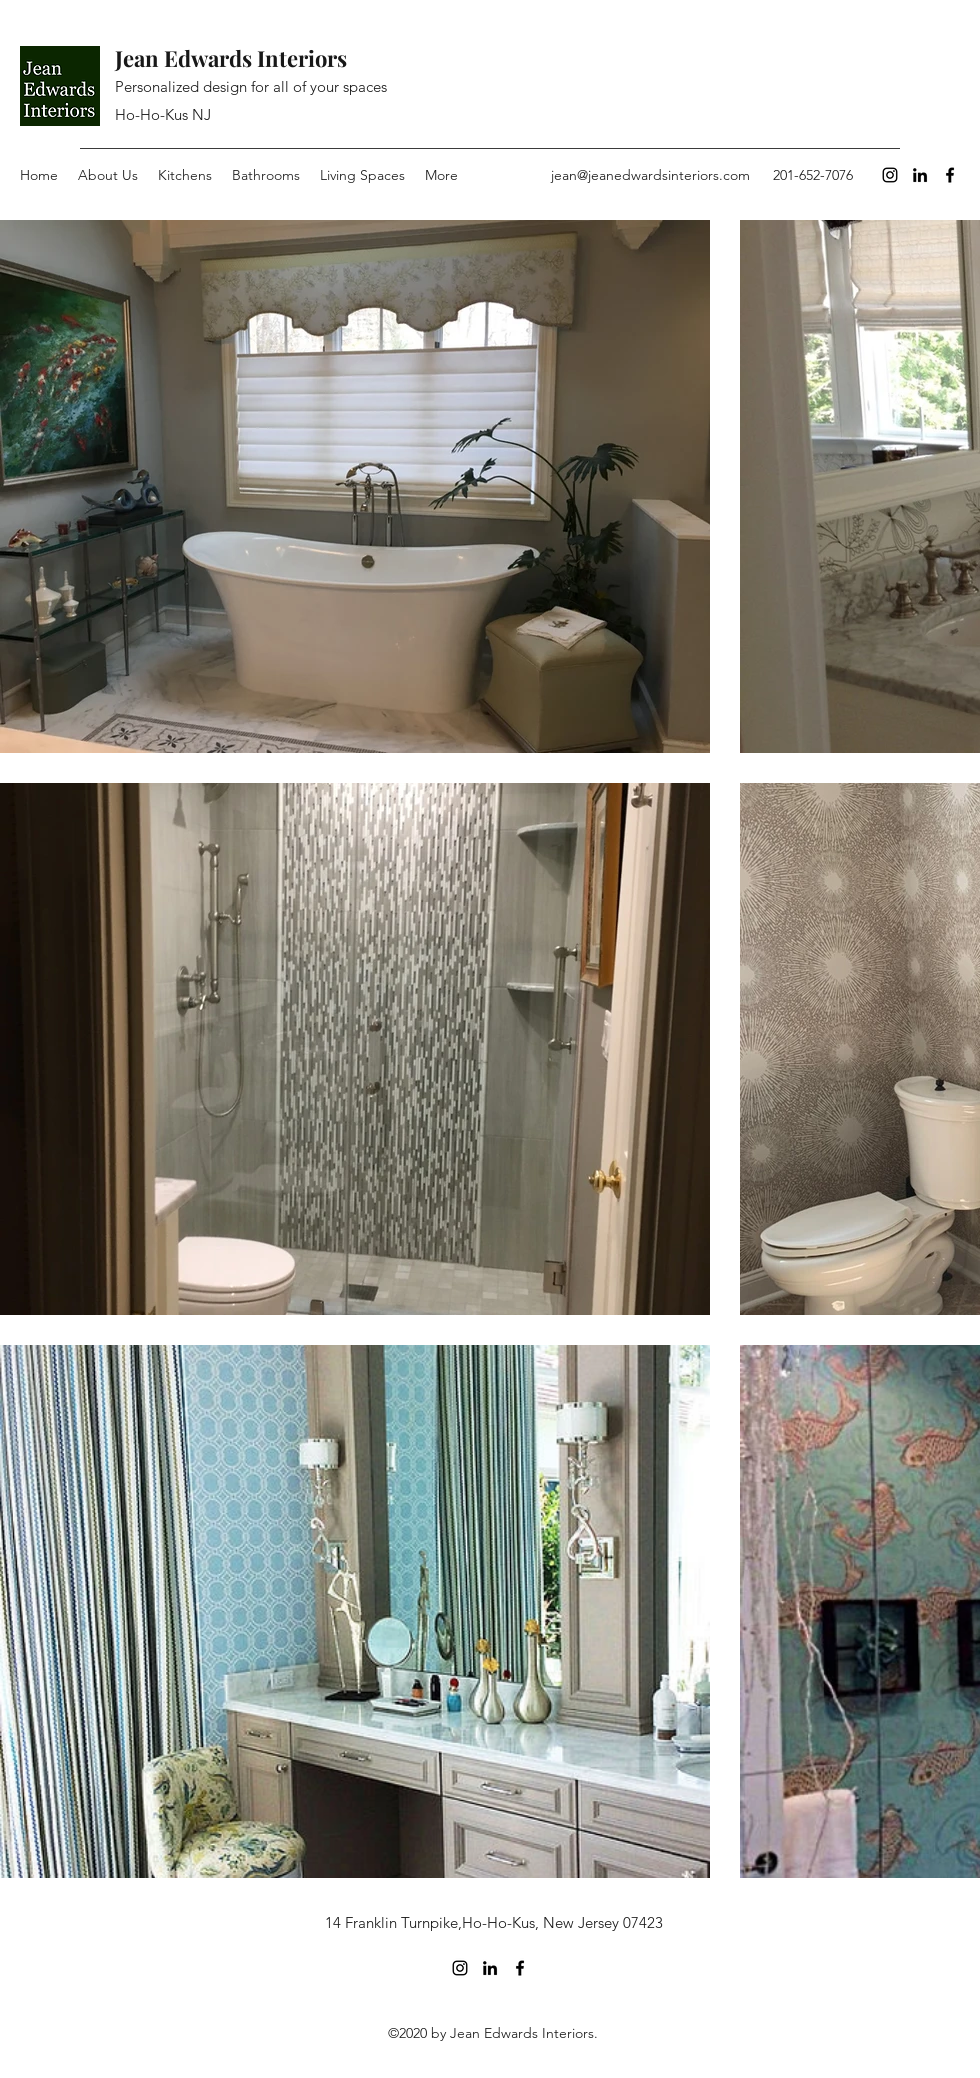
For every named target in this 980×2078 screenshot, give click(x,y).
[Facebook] (950, 175)
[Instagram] (890, 175)
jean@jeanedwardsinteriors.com (650, 175)
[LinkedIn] (920, 175)
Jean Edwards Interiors (231, 58)
